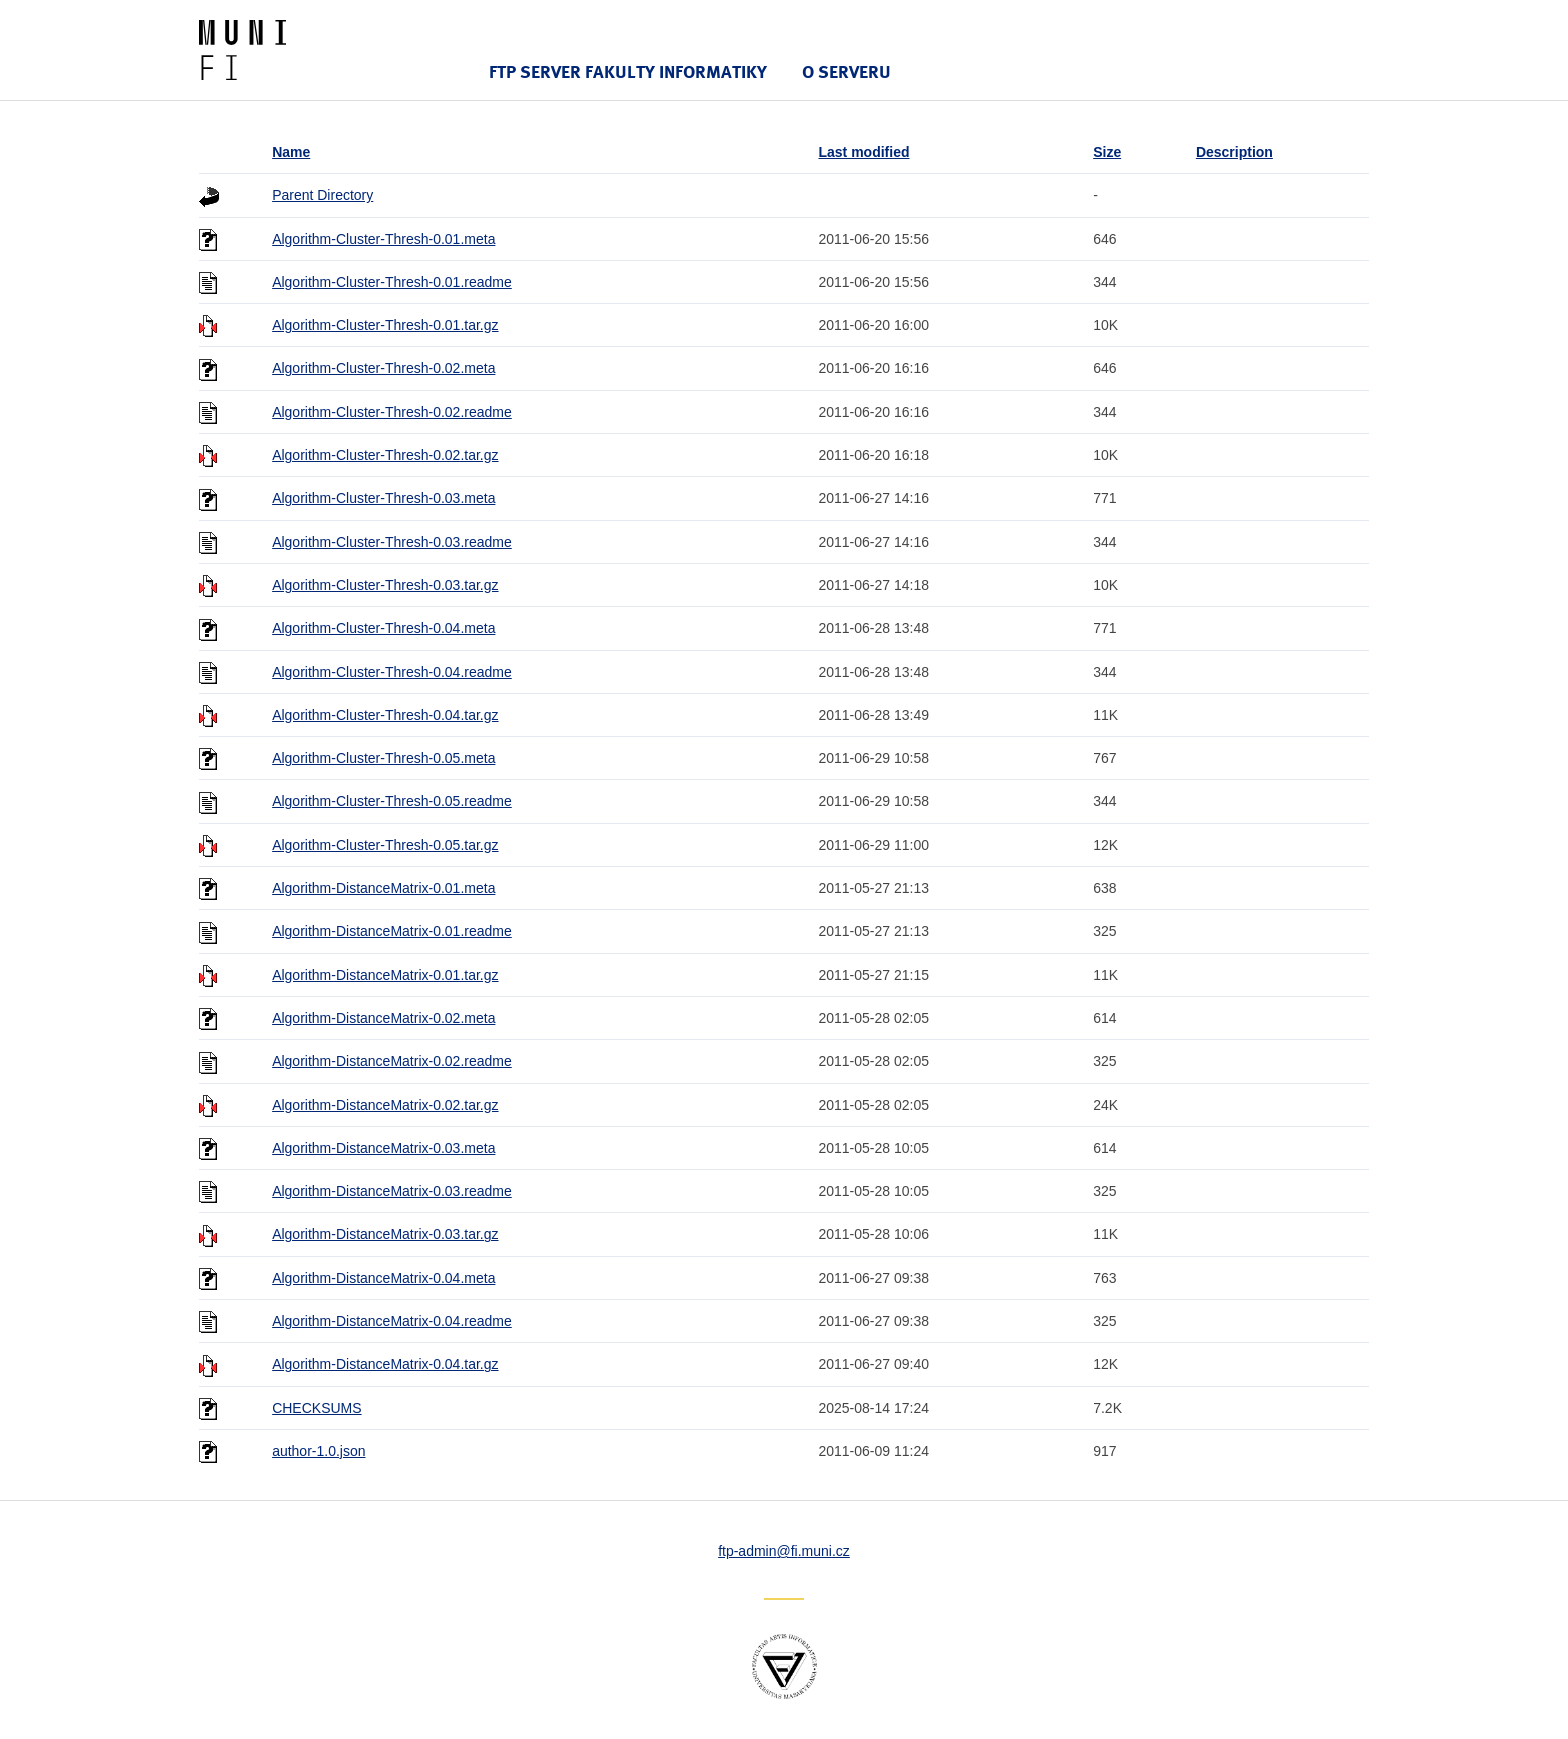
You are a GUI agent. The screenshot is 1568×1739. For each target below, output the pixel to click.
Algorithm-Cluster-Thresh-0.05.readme (392, 801)
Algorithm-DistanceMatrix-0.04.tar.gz (385, 1364)
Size (1107, 152)
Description (1234, 152)
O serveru (846, 71)
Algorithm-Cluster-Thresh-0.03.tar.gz (385, 585)
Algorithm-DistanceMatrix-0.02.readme (392, 1061)
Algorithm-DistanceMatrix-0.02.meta (383, 1018)
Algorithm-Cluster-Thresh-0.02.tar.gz (385, 455)
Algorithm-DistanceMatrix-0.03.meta (383, 1148)
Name (291, 152)
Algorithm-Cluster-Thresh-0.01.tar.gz (385, 325)
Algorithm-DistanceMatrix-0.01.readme (392, 931)
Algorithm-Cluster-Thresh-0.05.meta (383, 758)
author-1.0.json (318, 1451)
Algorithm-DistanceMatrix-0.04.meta (383, 1278)
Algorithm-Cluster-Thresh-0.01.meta (383, 239)
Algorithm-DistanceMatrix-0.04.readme (392, 1321)
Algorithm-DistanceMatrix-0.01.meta (383, 888)
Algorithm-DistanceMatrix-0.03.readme (392, 1191)
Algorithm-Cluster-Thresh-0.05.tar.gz (385, 845)
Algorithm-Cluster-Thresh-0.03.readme (392, 542)
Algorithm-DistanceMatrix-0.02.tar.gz (385, 1105)
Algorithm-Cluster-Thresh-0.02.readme (392, 412)
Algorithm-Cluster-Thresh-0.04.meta (383, 628)
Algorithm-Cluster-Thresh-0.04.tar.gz (385, 715)
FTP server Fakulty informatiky (628, 71)
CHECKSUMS (316, 1408)
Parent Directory (322, 195)
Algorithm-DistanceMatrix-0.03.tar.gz (385, 1234)
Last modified (863, 152)
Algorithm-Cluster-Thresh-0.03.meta (383, 498)
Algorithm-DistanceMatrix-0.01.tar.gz (385, 975)
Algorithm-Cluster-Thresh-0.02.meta (383, 368)
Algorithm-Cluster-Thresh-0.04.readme (392, 672)
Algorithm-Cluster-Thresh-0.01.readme (392, 282)
